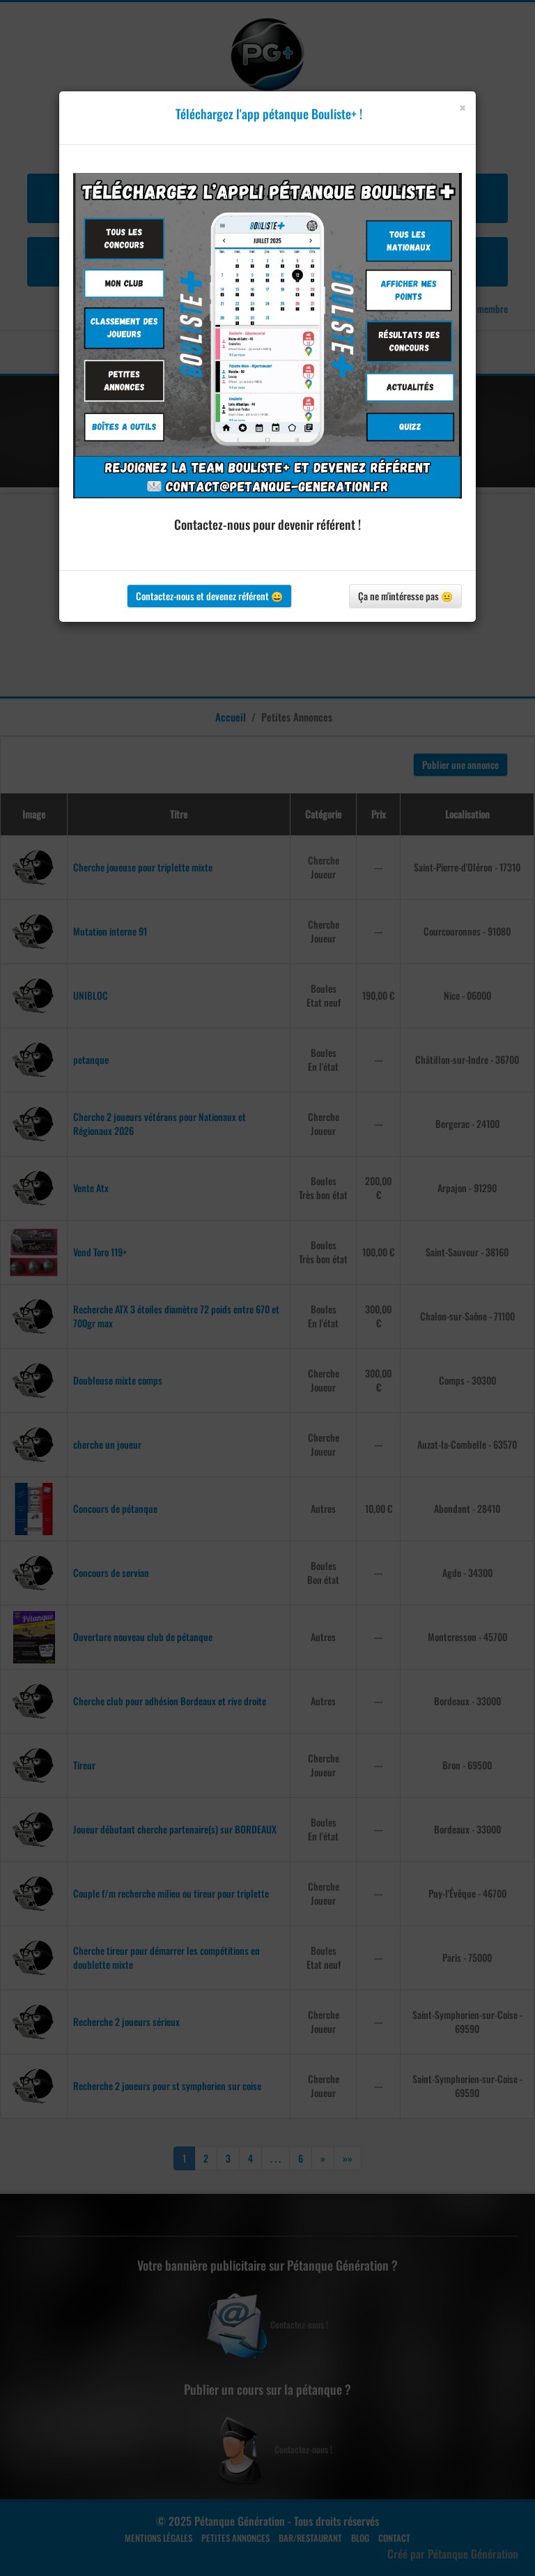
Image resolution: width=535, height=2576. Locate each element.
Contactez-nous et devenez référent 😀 (209, 595)
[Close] (462, 107)
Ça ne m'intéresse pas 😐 (405, 595)
